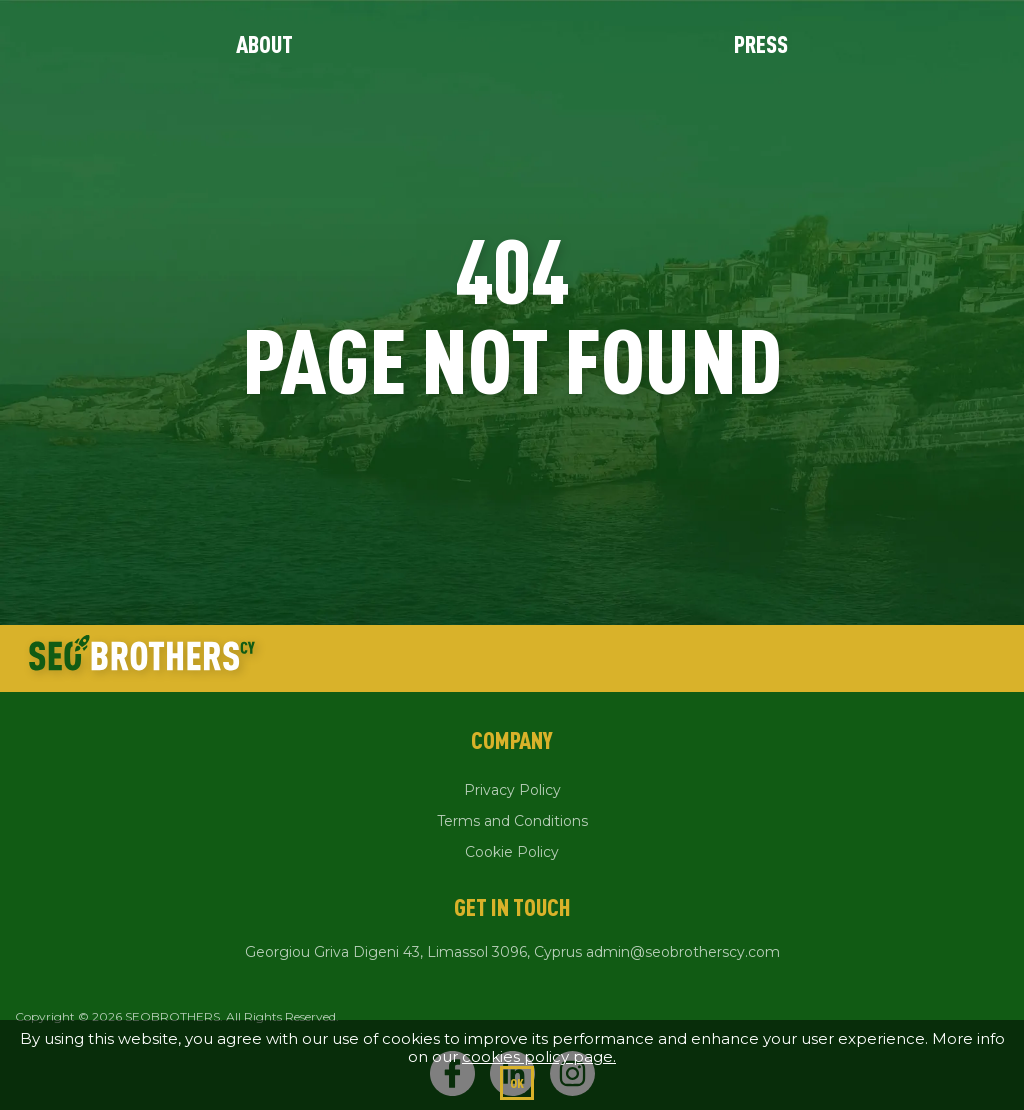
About (264, 44)
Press (761, 44)
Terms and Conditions (512, 821)
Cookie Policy (512, 852)
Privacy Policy (512, 790)
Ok (517, 1083)
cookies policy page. (539, 1056)
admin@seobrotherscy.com (683, 952)
